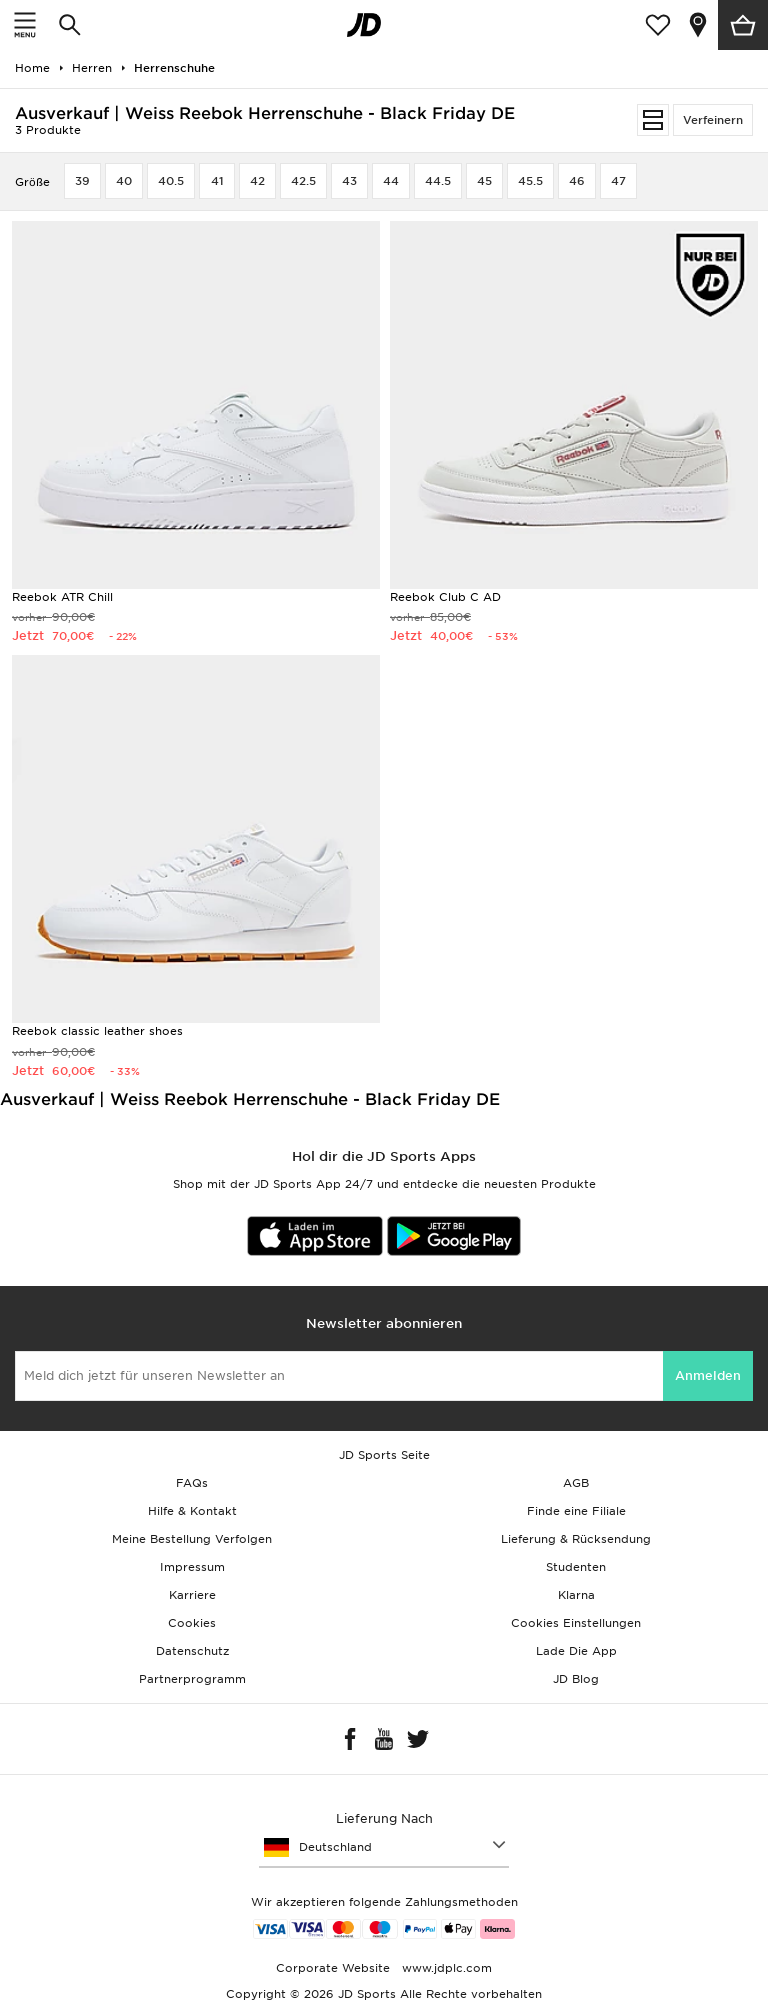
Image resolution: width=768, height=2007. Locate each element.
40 (124, 181)
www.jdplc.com (445, 1968)
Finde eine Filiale (576, 1511)
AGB (576, 1483)
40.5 (171, 181)
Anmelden (708, 1375)
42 (257, 181)
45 (484, 181)
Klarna (576, 1595)
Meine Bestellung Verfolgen (192, 1539)
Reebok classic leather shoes (97, 1031)
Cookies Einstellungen (576, 1623)
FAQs (192, 1483)
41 (217, 181)
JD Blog (576, 1679)
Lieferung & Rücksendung (576, 1539)
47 (618, 181)
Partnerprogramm (192, 1679)
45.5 (530, 181)
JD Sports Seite (384, 1455)
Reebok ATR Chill (62, 597)
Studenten (576, 1567)
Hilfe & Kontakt (192, 1511)
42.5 (303, 181)
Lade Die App (576, 1651)
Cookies (192, 1623)
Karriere (192, 1595)
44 (391, 181)
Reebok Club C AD (445, 597)
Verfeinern (713, 120)
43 (349, 181)
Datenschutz (192, 1651)
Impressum (192, 1567)
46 (577, 181)
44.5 (438, 181)
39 (82, 181)
